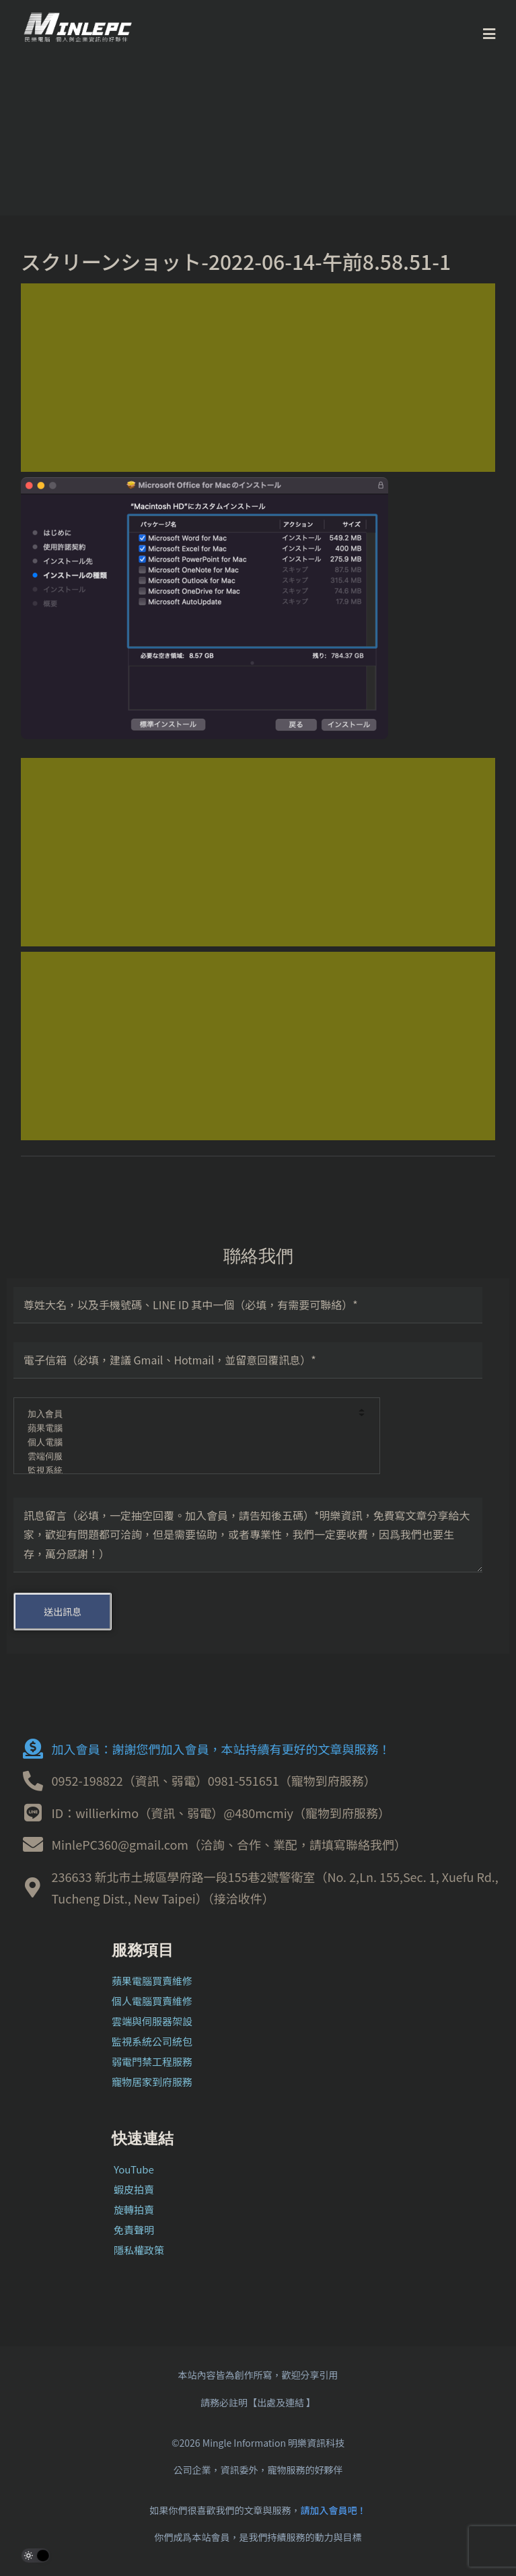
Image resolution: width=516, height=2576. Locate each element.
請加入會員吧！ (334, 2510)
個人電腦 (187, 1443)
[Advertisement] (258, 377)
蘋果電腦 (187, 1429)
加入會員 (187, 1414)
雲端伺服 (187, 1457)
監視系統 (187, 1471)
